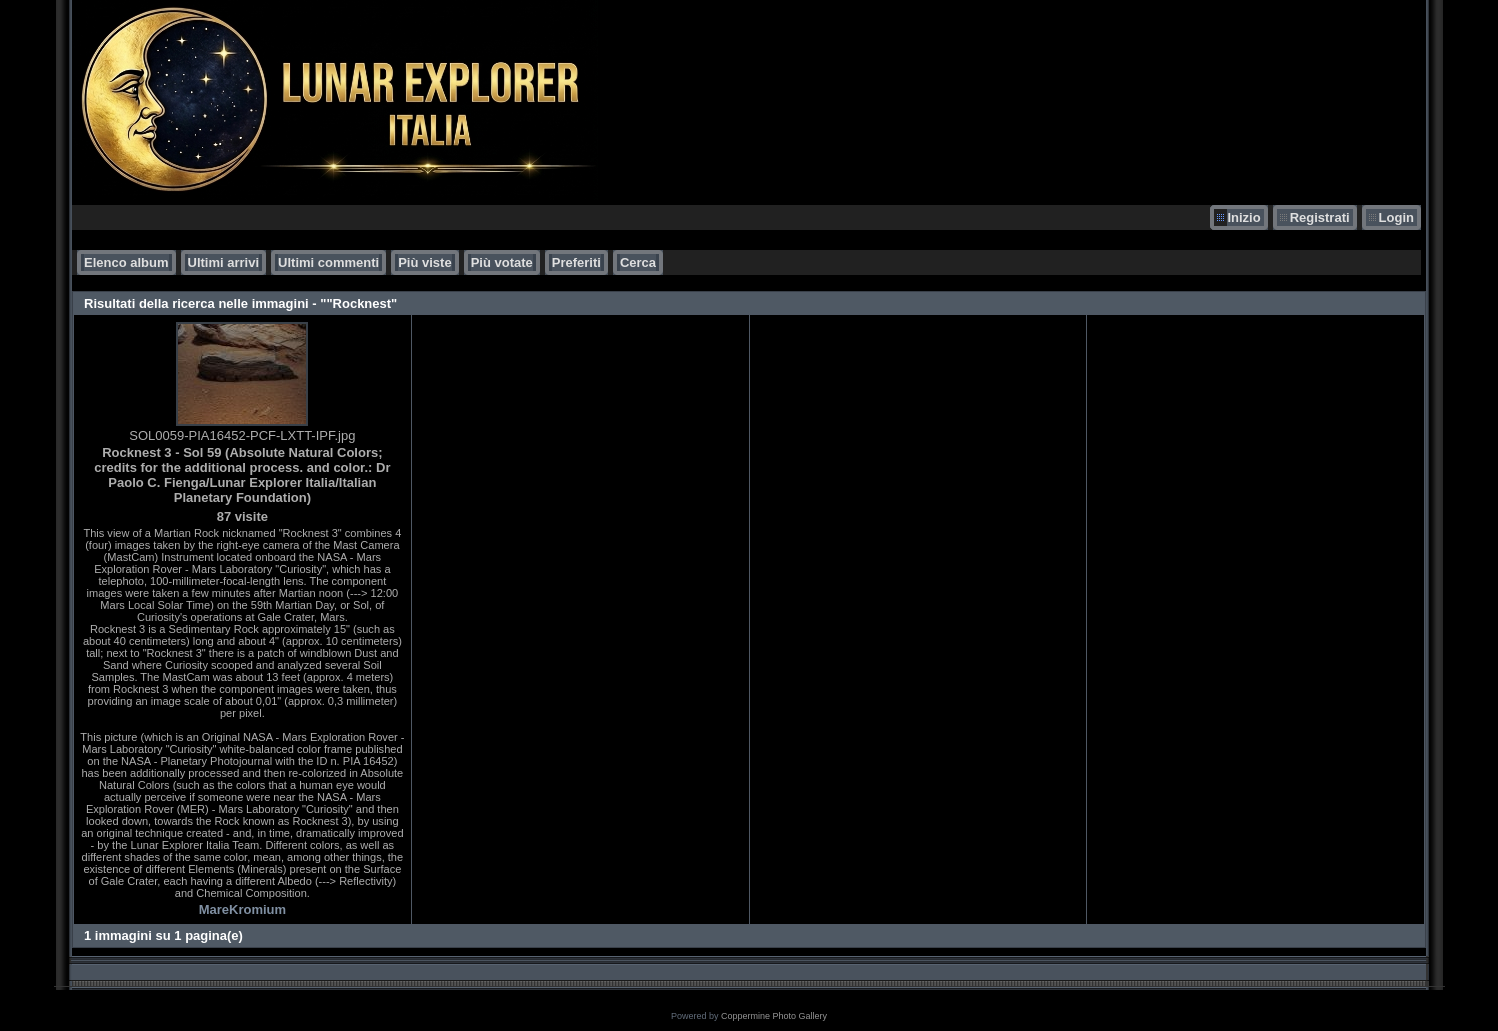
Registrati (1320, 217)
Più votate (502, 262)
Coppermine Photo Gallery (774, 1016)
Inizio (1243, 217)
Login (1396, 217)
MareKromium (242, 909)
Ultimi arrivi (224, 262)
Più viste (424, 262)
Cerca (638, 262)
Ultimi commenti (328, 262)
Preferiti (576, 262)
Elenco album (126, 262)
